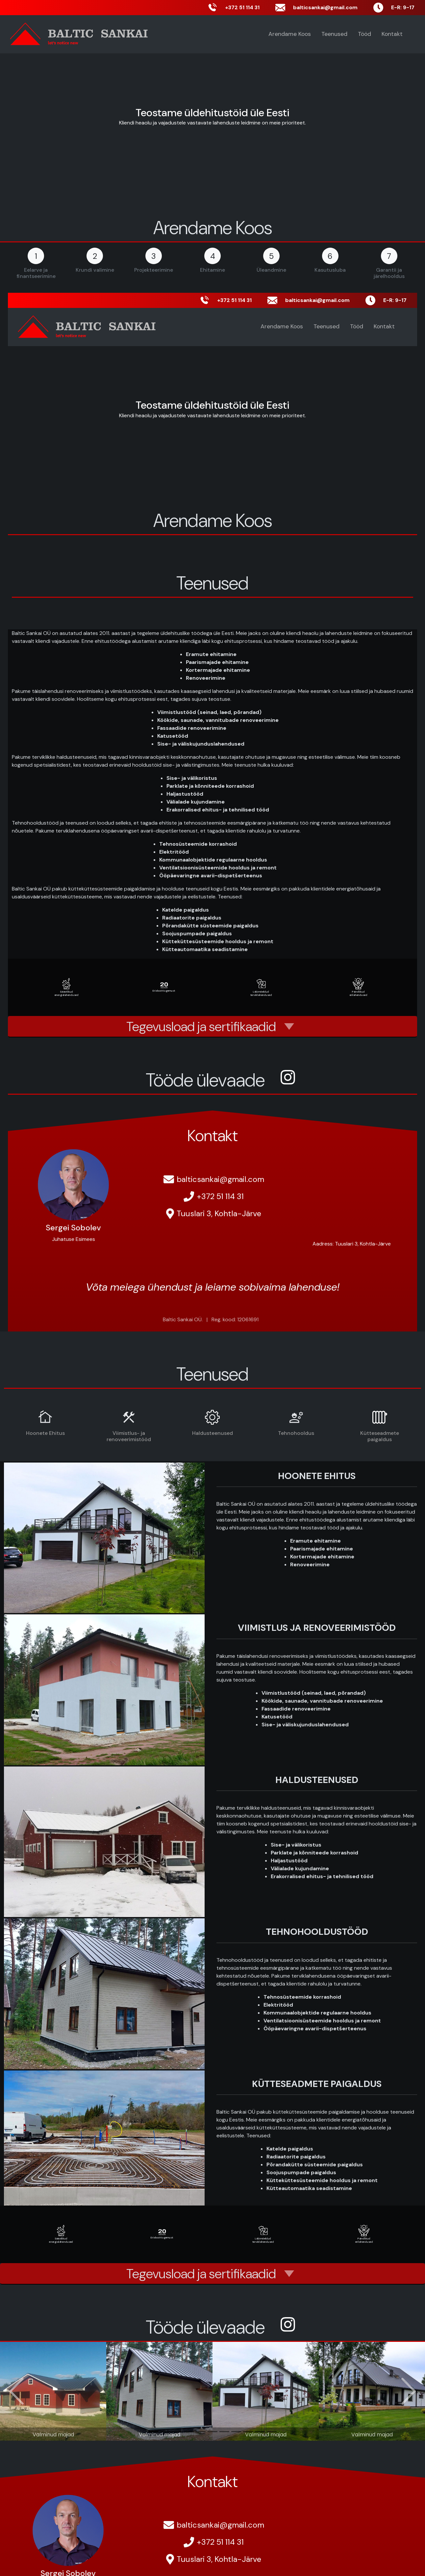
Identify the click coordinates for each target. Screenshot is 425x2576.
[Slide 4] (189, 2431)
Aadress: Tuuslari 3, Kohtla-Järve (351, 1243)
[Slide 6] (212, 2431)
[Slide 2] (165, 2431)
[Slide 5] (201, 2431)
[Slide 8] (236, 2431)
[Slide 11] (272, 2431)
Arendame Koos (289, 34)
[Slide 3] (177, 2431)
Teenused (334, 34)
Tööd (364, 34)
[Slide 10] (260, 2431)
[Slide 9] (248, 2431)
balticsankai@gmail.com (220, 1179)
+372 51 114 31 (220, 1196)
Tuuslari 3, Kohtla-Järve (219, 1213)
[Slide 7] (224, 2431)
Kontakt (392, 34)
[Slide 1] (153, 2431)
